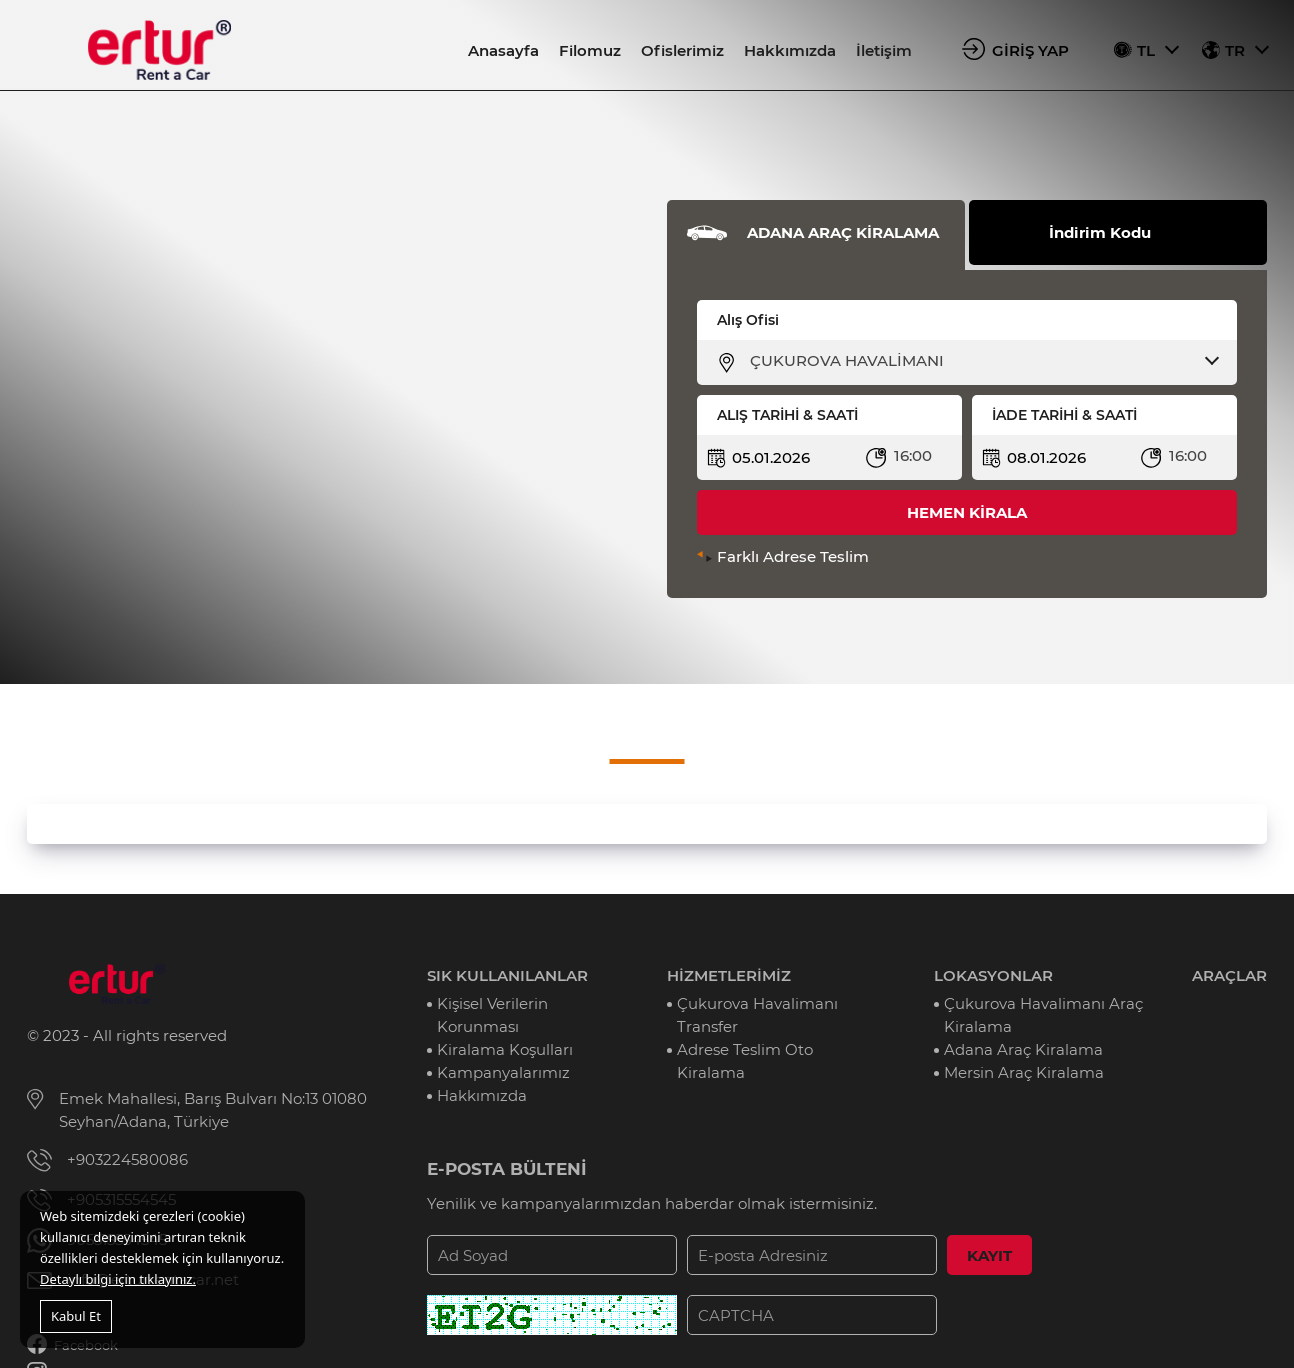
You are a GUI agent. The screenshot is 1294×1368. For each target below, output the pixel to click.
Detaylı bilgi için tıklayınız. (118, 1279)
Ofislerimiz (682, 50)
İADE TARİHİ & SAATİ (1064, 415)
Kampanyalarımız (503, 1072)
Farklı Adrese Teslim (793, 556)
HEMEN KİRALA (967, 512)
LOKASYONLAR (993, 975)
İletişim (884, 50)
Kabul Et (76, 1316)
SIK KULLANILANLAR (507, 975)
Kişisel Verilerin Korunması (492, 1015)
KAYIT (989, 1255)
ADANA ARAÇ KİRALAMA (843, 232)
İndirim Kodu (1100, 232)
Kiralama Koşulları (505, 1049)
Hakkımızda (790, 50)
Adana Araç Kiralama (1023, 1049)
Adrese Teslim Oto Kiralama (745, 1061)
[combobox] (979, 361)
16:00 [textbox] (913, 455)
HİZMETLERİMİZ (729, 975)
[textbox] (979, 361)
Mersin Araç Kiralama (1024, 1072)
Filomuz (590, 50)
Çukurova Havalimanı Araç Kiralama (1043, 1015)
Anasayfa (503, 50)
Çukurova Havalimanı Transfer (757, 1015)
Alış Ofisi (748, 320)
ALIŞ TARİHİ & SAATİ (787, 415)
